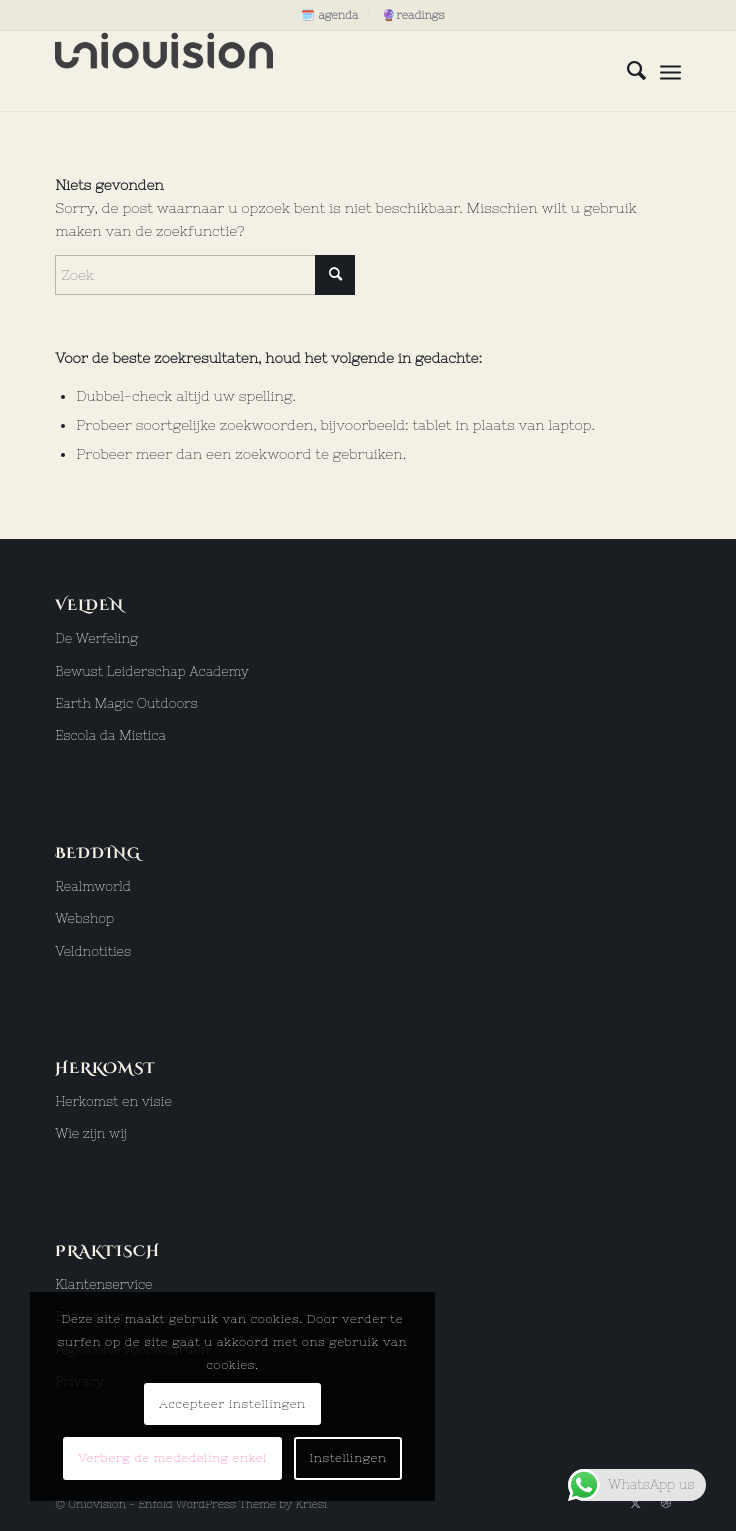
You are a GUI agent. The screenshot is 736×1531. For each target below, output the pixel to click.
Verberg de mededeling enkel (172, 1458)
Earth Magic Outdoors (126, 703)
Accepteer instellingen (232, 1404)
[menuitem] (330, 15)
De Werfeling (96, 638)
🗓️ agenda (329, 15)
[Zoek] (626, 71)
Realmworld (93, 886)
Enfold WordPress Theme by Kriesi (232, 1504)
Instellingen (347, 1458)
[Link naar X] (636, 1503)
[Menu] (670, 71)
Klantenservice (103, 1284)
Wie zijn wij (91, 1133)
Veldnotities (93, 951)
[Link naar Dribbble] (666, 1503)
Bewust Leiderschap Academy (152, 671)
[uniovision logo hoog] (305, 71)
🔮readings (413, 15)
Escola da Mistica (110, 735)
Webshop (84, 918)
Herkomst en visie (113, 1101)
